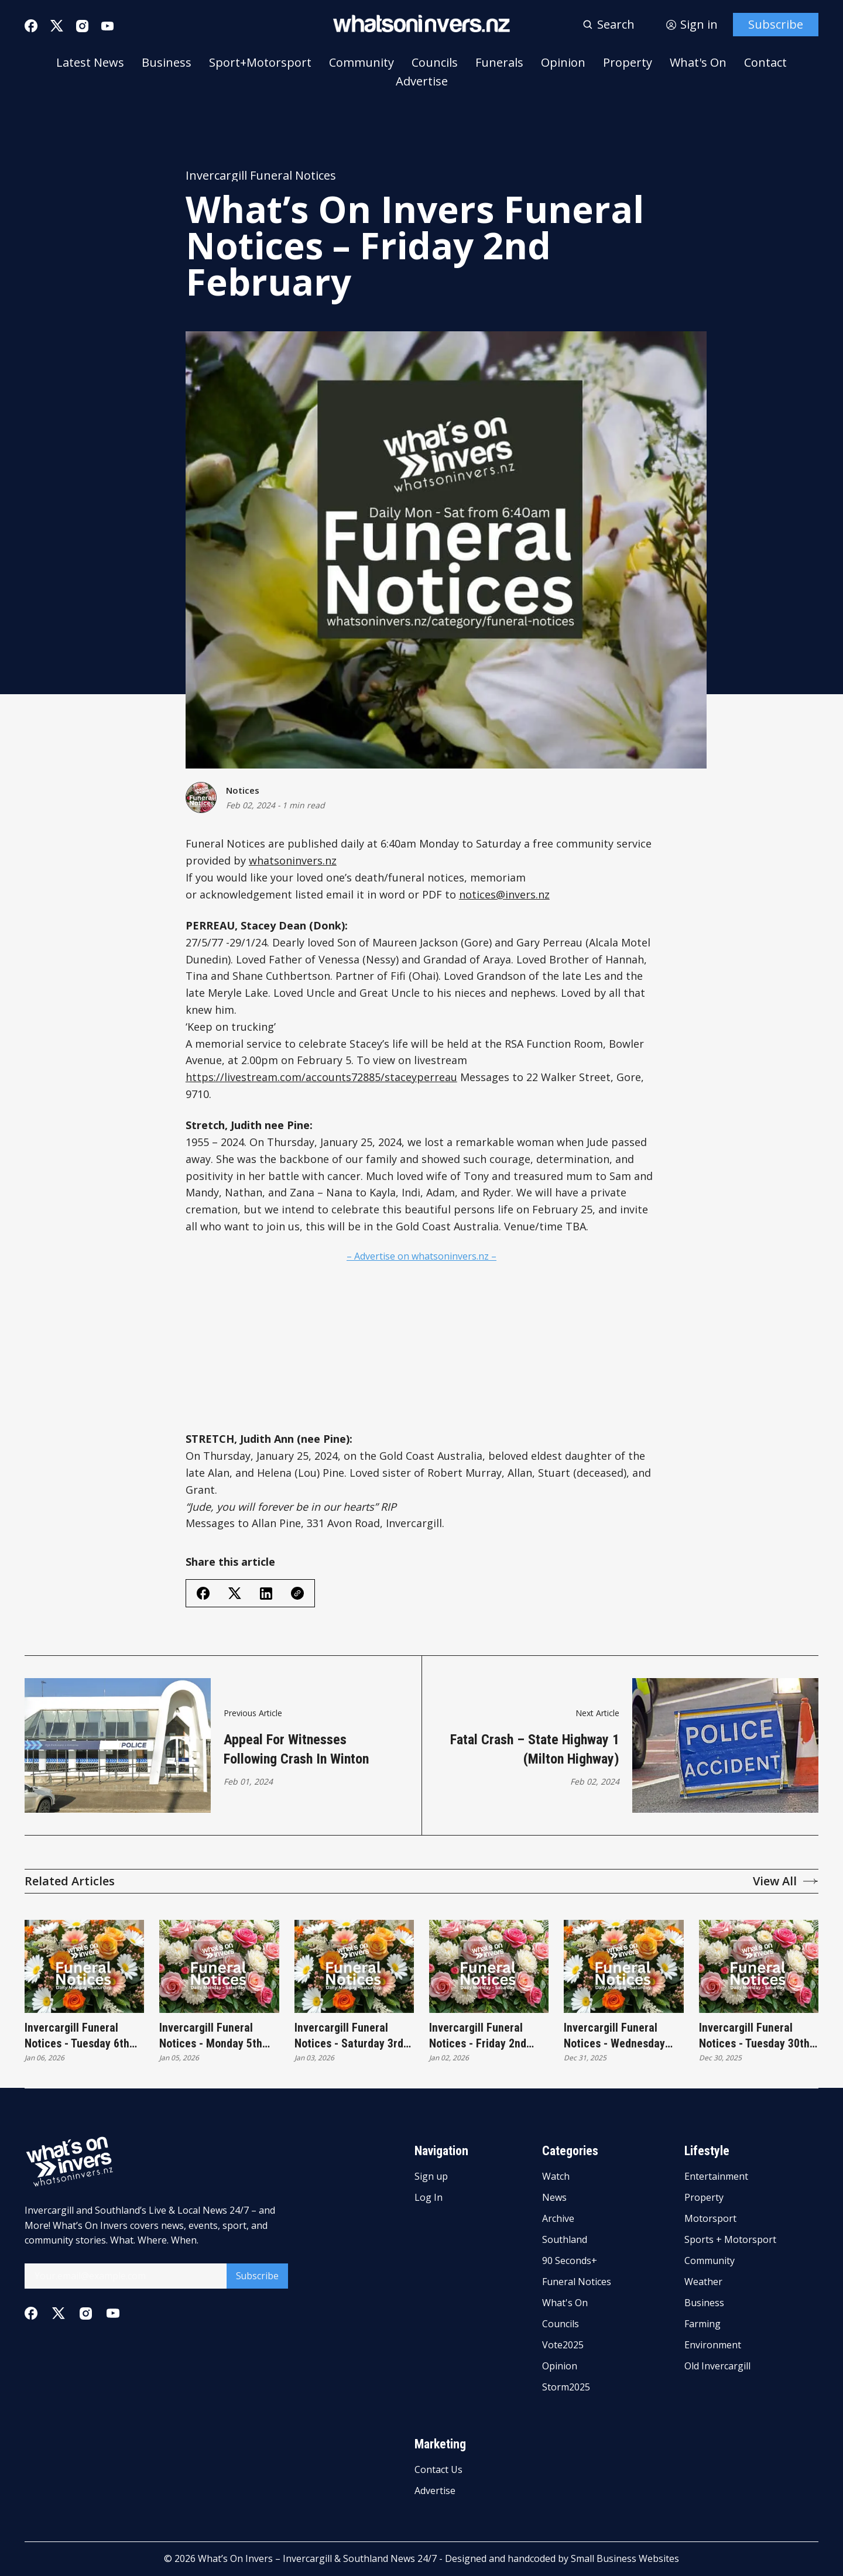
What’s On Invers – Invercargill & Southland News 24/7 (317, 2558)
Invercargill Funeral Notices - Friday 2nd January (477, 2037)
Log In (428, 2198)
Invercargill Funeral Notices (261, 175)
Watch (556, 2177)
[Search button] (608, 24)
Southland (564, 2240)
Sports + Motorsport (730, 2240)
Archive (558, 2219)
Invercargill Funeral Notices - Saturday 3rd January (348, 2037)
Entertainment (716, 2177)
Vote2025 (563, 2345)
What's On (698, 62)
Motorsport (710, 2219)
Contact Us (438, 2470)
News (554, 2198)
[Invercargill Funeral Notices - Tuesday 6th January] (84, 1966)
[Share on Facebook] (203, 1593)
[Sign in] (692, 24)
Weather (703, 2282)
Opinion (563, 62)
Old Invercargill (717, 2366)
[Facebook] (31, 25)
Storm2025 (566, 2387)
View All (785, 1881)
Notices (242, 791)
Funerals (499, 62)
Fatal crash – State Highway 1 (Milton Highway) (534, 1749)
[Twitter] (56, 26)
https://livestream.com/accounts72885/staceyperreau (321, 1077)
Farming (702, 2324)
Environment (712, 2345)
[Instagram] (82, 26)
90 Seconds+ (569, 2261)
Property (627, 62)
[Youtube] (107, 26)
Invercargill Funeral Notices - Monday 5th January (210, 2037)
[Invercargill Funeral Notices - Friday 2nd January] (489, 1966)
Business (166, 62)
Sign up (431, 2177)
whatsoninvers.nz (293, 860)
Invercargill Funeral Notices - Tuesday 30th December (754, 2037)
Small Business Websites (625, 2558)
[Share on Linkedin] (266, 1593)
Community (361, 62)
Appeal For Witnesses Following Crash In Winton (296, 1749)
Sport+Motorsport (260, 62)
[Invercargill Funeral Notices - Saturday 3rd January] (354, 1966)
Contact (765, 62)
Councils (435, 62)
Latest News (90, 62)
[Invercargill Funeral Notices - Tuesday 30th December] (758, 1966)
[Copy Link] (297, 1593)
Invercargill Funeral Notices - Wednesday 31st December (614, 2037)
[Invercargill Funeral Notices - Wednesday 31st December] (623, 1966)
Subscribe (775, 24)
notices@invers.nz (504, 894)
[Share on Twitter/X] (234, 1593)
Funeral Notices (576, 2282)
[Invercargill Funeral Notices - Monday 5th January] (219, 1966)
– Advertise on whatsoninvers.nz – (421, 1256)
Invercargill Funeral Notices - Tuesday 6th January (77, 2037)
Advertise (422, 81)
